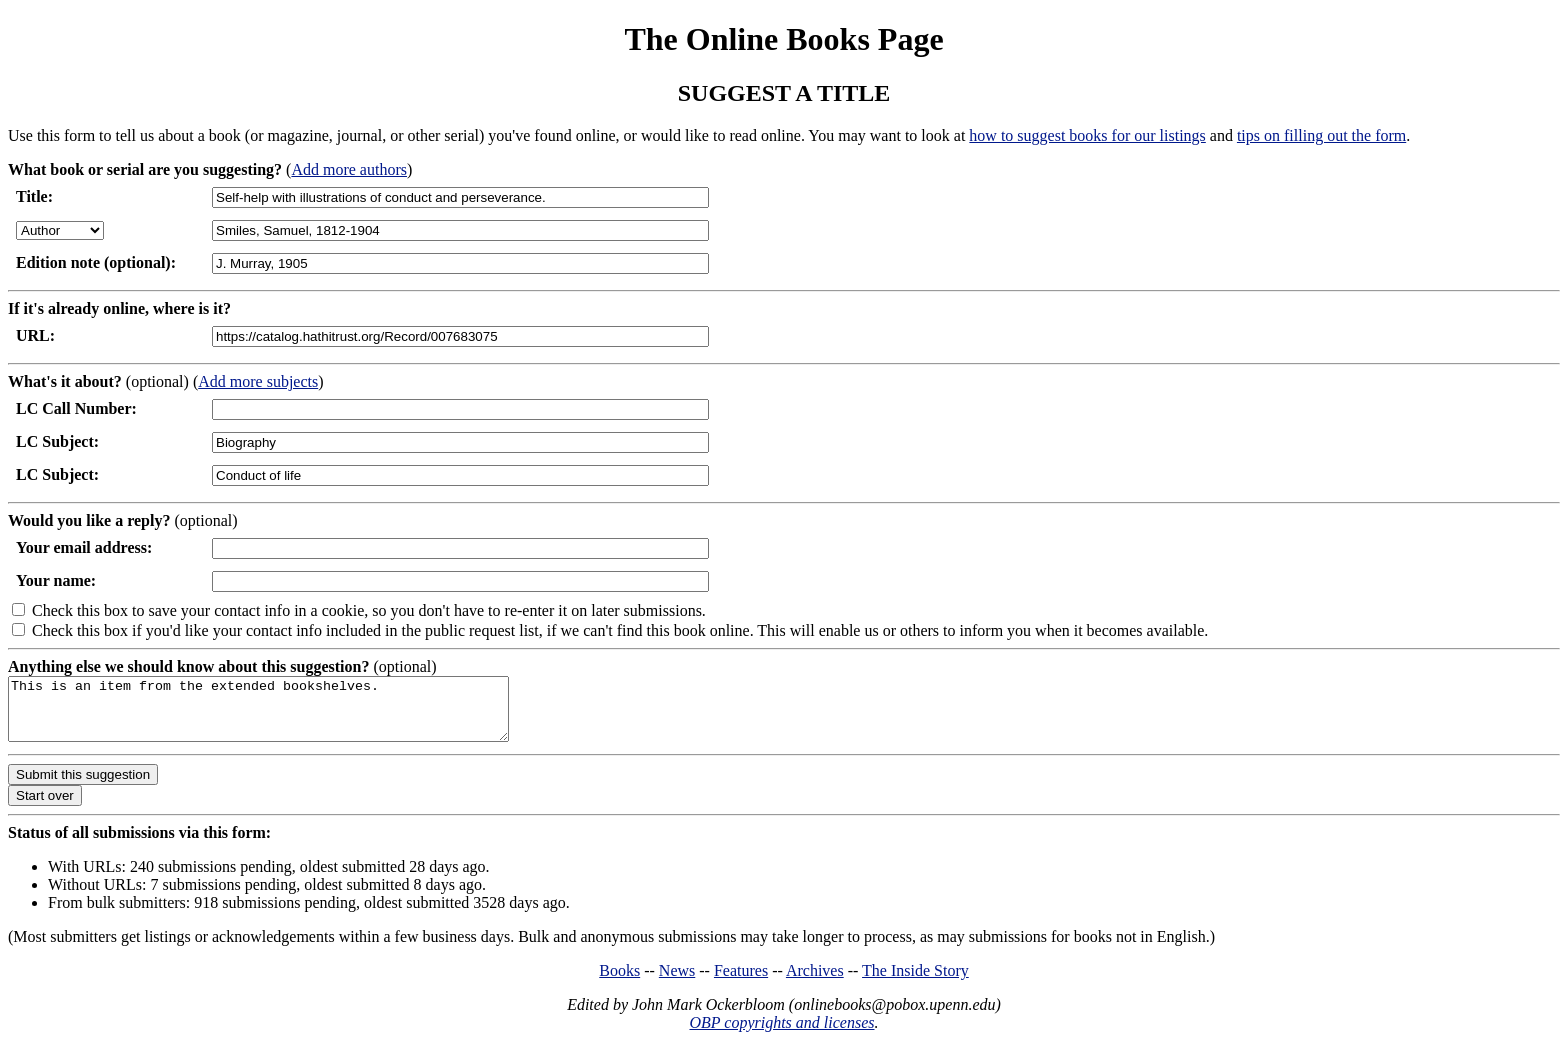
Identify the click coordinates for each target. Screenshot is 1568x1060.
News (677, 982)
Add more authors (349, 169)
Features (741, 982)
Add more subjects (258, 381)
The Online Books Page (783, 39)
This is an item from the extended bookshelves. (288, 715)
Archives (815, 982)
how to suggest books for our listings (1087, 135)
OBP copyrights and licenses (781, 1034)
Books (619, 982)
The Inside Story (915, 982)
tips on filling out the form (1321, 135)
